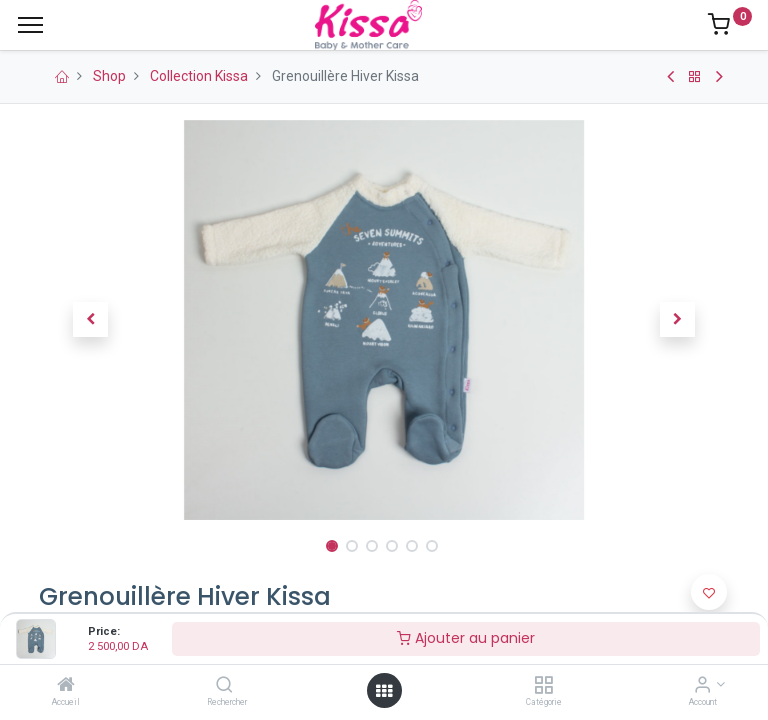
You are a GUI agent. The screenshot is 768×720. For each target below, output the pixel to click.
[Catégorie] (543, 686)
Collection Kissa (199, 76)
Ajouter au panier (466, 638)
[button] (91, 320)
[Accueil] (66, 686)
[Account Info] (702, 686)
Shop (109, 76)
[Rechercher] (224, 686)
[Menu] (30, 25)
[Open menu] (384, 691)
